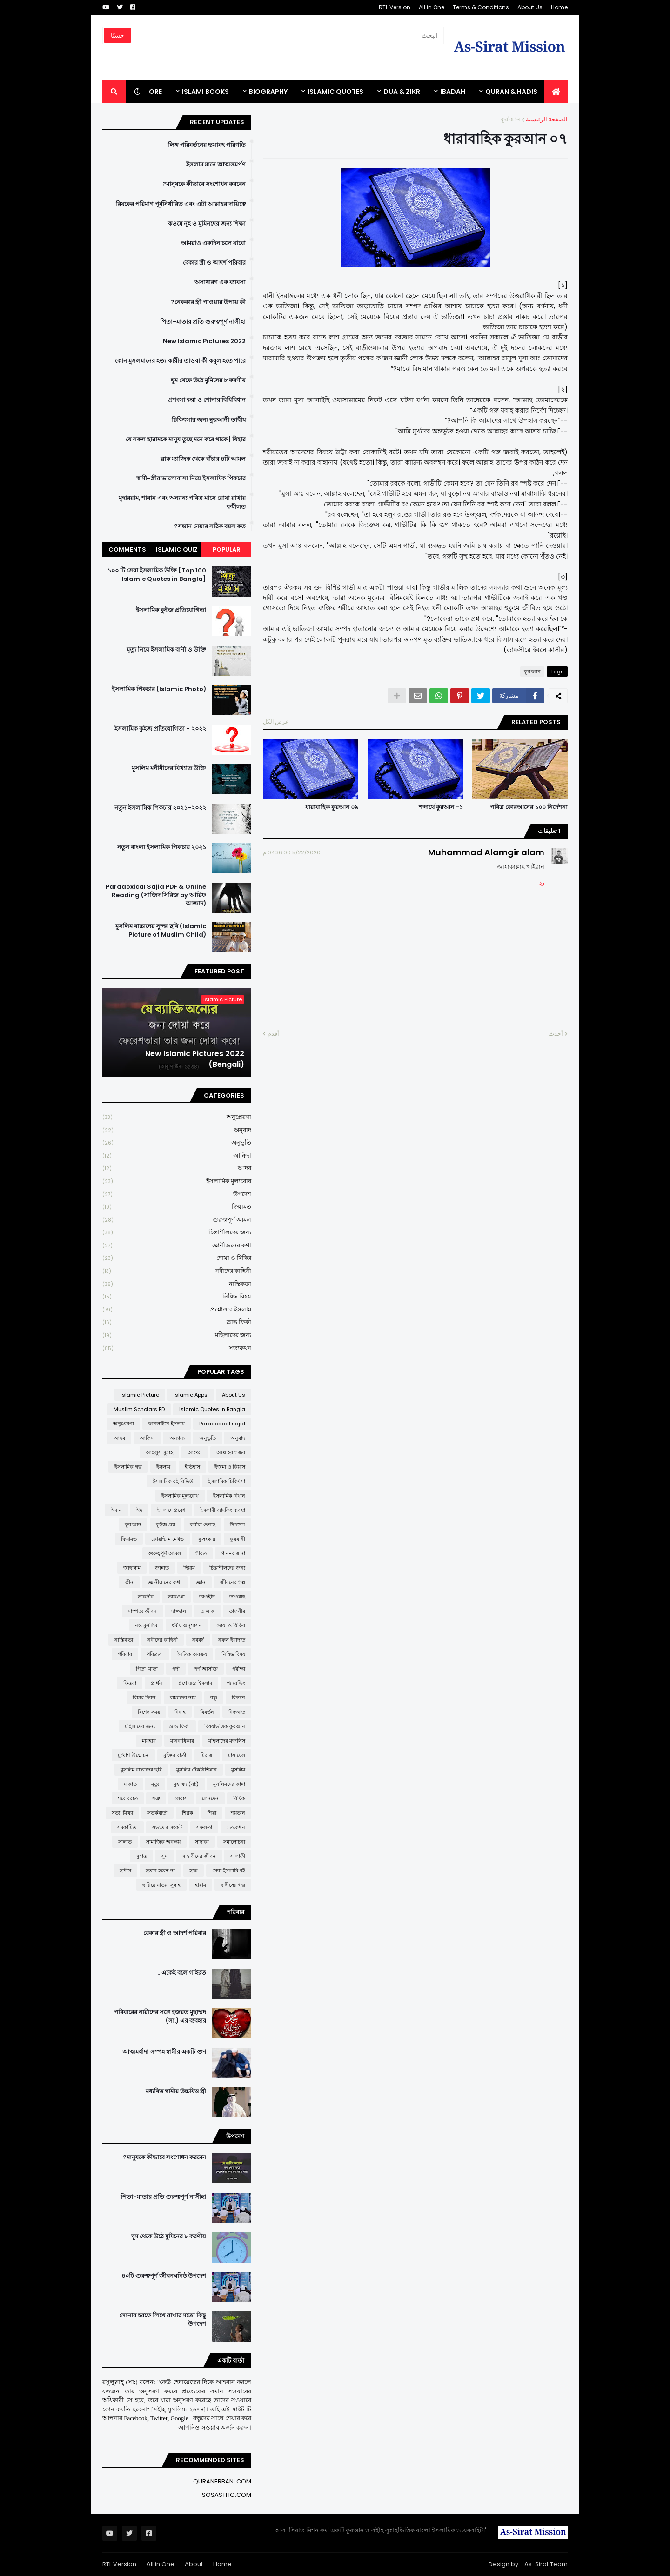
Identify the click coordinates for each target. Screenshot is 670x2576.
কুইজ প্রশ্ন (165, 1524)
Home (559, 7)
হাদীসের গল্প (233, 1885)
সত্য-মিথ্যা (122, 1813)
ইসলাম (163, 1467)
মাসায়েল (236, 1755)
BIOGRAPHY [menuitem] (268, 91)
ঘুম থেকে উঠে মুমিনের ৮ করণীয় (208, 380)
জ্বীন (129, 1582)
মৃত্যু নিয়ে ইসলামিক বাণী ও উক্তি (166, 650)
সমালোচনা (234, 1841)
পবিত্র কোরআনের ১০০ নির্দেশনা (529, 807)
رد (541, 882)
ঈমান (116, 1510)
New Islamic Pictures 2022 (204, 341)
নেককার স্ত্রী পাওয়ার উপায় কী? (208, 302)
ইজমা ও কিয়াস (229, 1467)
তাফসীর (237, 1611)
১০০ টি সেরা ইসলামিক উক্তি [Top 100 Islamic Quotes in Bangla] (156, 574)
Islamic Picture (140, 1394)
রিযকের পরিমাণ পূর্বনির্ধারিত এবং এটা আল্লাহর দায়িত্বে (181, 204)
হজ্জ (193, 1870)
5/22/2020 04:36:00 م (292, 852)
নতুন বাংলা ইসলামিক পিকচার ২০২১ (161, 847)
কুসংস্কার (206, 1539)
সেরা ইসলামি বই (228, 1870)
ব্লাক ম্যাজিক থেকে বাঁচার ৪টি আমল (203, 459)
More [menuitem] (152, 91)
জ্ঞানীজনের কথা (176, 1246)
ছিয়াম (189, 1567)
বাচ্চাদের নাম (183, 1697)
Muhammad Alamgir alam (486, 852)
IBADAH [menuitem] (452, 91)
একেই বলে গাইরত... (181, 1973)
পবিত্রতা (155, 1654)
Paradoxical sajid (222, 1423)
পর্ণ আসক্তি (206, 1668)
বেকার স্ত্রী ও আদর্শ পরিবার (214, 263)
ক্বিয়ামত (176, 1207)
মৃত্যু (155, 1784)
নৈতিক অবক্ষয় (192, 1654)
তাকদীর (146, 1596)
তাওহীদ (207, 1596)
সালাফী (237, 1856)
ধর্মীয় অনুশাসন (187, 1625)
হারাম (200, 1885)
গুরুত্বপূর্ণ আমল (176, 1220)
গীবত (201, 1553)
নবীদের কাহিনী (176, 1271)
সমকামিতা (127, 1827)
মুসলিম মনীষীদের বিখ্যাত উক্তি (169, 768)
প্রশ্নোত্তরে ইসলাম (176, 1310)
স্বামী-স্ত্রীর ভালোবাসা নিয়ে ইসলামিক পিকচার (191, 478)
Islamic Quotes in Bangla (212, 1409)
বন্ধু (213, 1697)
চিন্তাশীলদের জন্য (176, 1233)
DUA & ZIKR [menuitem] (401, 91)
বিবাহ (180, 1712)
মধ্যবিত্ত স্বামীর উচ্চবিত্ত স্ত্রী (176, 2091)
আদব (176, 1168)
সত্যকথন (176, 1348)
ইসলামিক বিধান (229, 1495)
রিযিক (239, 1798)
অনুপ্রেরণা (176, 1117)
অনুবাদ (176, 1130)
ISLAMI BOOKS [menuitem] (205, 91)
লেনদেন (210, 1798)
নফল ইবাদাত (231, 1640)
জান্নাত (162, 1567)
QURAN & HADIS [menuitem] (511, 91)
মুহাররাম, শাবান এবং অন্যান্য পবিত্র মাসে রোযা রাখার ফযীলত (182, 502)
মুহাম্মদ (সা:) (186, 1784)
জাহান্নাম (132, 1567)
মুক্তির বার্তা (174, 1755)
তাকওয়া (176, 1596)
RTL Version (394, 7)
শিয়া (212, 1813)
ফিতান (238, 1697)
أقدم (273, 1033)
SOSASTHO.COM (226, 2494)
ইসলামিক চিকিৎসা (226, 1481)
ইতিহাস (192, 1467)
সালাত (125, 1841)
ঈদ (139, 1510)
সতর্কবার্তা (157, 1813)
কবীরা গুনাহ (202, 1524)
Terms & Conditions (481, 7)
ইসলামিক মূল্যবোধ (176, 1181)
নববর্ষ (198, 1640)
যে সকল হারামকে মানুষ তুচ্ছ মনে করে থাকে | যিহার (186, 439)
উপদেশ (176, 1194)
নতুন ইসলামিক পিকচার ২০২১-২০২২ (160, 808)
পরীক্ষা (238, 1668)
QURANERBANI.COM (222, 2481)
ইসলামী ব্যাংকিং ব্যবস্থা (222, 1510)
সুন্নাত (141, 1856)
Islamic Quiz (177, 549)
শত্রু (156, 1798)
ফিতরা (129, 1683)
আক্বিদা (176, 1156)
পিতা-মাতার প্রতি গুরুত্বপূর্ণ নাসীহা (203, 322)
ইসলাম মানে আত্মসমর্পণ (216, 164)
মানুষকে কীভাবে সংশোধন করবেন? (204, 184)
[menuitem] (556, 91)
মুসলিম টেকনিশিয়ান (196, 1769)
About (194, 2564)
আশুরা (195, 1452)
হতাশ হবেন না (160, 1870)
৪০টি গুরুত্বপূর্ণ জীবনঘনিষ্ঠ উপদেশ (163, 2276)
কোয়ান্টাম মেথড (167, 1539)
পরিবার (125, 1654)
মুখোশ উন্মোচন (133, 1755)
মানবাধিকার (182, 1740)
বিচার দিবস (144, 1697)
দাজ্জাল (178, 1611)
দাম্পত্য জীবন (142, 1611)
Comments (127, 549)
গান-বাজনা (233, 1553)
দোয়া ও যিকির (176, 1258)
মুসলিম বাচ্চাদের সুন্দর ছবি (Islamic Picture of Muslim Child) (160, 930)
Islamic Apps (191, 1394)
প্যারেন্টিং (236, 1683)
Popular (227, 549)
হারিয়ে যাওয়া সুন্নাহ (161, 1885)
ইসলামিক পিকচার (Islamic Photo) (159, 689)
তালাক (207, 1611)
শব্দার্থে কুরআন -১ (441, 807)
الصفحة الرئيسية (547, 119)
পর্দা (176, 1668)
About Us (530, 7)
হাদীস (125, 1870)
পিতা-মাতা (147, 1668)
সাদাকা (202, 1841)
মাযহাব (149, 1740)
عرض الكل (275, 722)
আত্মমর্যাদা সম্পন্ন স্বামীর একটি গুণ (164, 2052)
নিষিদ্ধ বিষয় (176, 1297)
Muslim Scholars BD (139, 1409)
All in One (431, 7)
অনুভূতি (176, 1143)
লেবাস (181, 1798)
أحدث (556, 1033)
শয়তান (238, 1813)
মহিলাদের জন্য (176, 1335)
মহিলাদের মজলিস (226, 1740)
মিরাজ (207, 1755)
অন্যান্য (177, 1438)
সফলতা (204, 1827)
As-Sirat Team (546, 2564)
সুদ (164, 1856)
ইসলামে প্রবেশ (171, 1510)
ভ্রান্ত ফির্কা (176, 1322)
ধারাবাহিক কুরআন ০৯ (331, 807)
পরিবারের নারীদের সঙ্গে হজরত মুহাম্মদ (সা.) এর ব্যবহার (160, 2016)
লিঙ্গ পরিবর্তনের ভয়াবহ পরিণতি (207, 145)
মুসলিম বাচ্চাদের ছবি (141, 1769)
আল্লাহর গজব (230, 1452)
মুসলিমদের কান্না (229, 1784)
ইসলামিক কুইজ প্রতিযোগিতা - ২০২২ (160, 729)
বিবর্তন (207, 1712)
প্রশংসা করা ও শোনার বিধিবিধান (207, 400)
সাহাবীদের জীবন (199, 1856)
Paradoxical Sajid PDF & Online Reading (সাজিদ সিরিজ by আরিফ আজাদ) (156, 895)
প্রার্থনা (157, 1683)
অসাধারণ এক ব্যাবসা (220, 282)
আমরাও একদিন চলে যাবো (213, 243)
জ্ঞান (201, 1582)
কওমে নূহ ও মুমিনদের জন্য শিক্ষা (207, 224)
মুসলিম (238, 1769)
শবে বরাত (128, 1798)
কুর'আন (510, 119)
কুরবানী (237, 1539)
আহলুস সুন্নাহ (159, 1452)
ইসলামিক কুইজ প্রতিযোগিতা (171, 610)
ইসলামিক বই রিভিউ (173, 1481)
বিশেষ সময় (149, 1712)
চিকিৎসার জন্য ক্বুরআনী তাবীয (209, 420)
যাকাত (130, 1784)
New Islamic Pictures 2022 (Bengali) (194, 1059)
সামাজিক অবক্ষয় (163, 1841)
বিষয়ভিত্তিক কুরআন (224, 1726)
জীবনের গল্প (232, 1582)
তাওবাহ (237, 1596)
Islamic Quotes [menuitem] (335, 91)
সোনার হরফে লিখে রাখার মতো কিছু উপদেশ (162, 2319)
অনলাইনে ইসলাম (166, 1423)
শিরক (187, 1813)
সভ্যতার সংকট (167, 1827)
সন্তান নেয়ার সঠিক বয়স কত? (210, 526)
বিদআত (236, 1712)
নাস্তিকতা (176, 1284)
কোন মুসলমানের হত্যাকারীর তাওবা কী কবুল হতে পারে (180, 361)
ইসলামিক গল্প (128, 1467)
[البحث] (307, 35)
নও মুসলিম (146, 1625)
